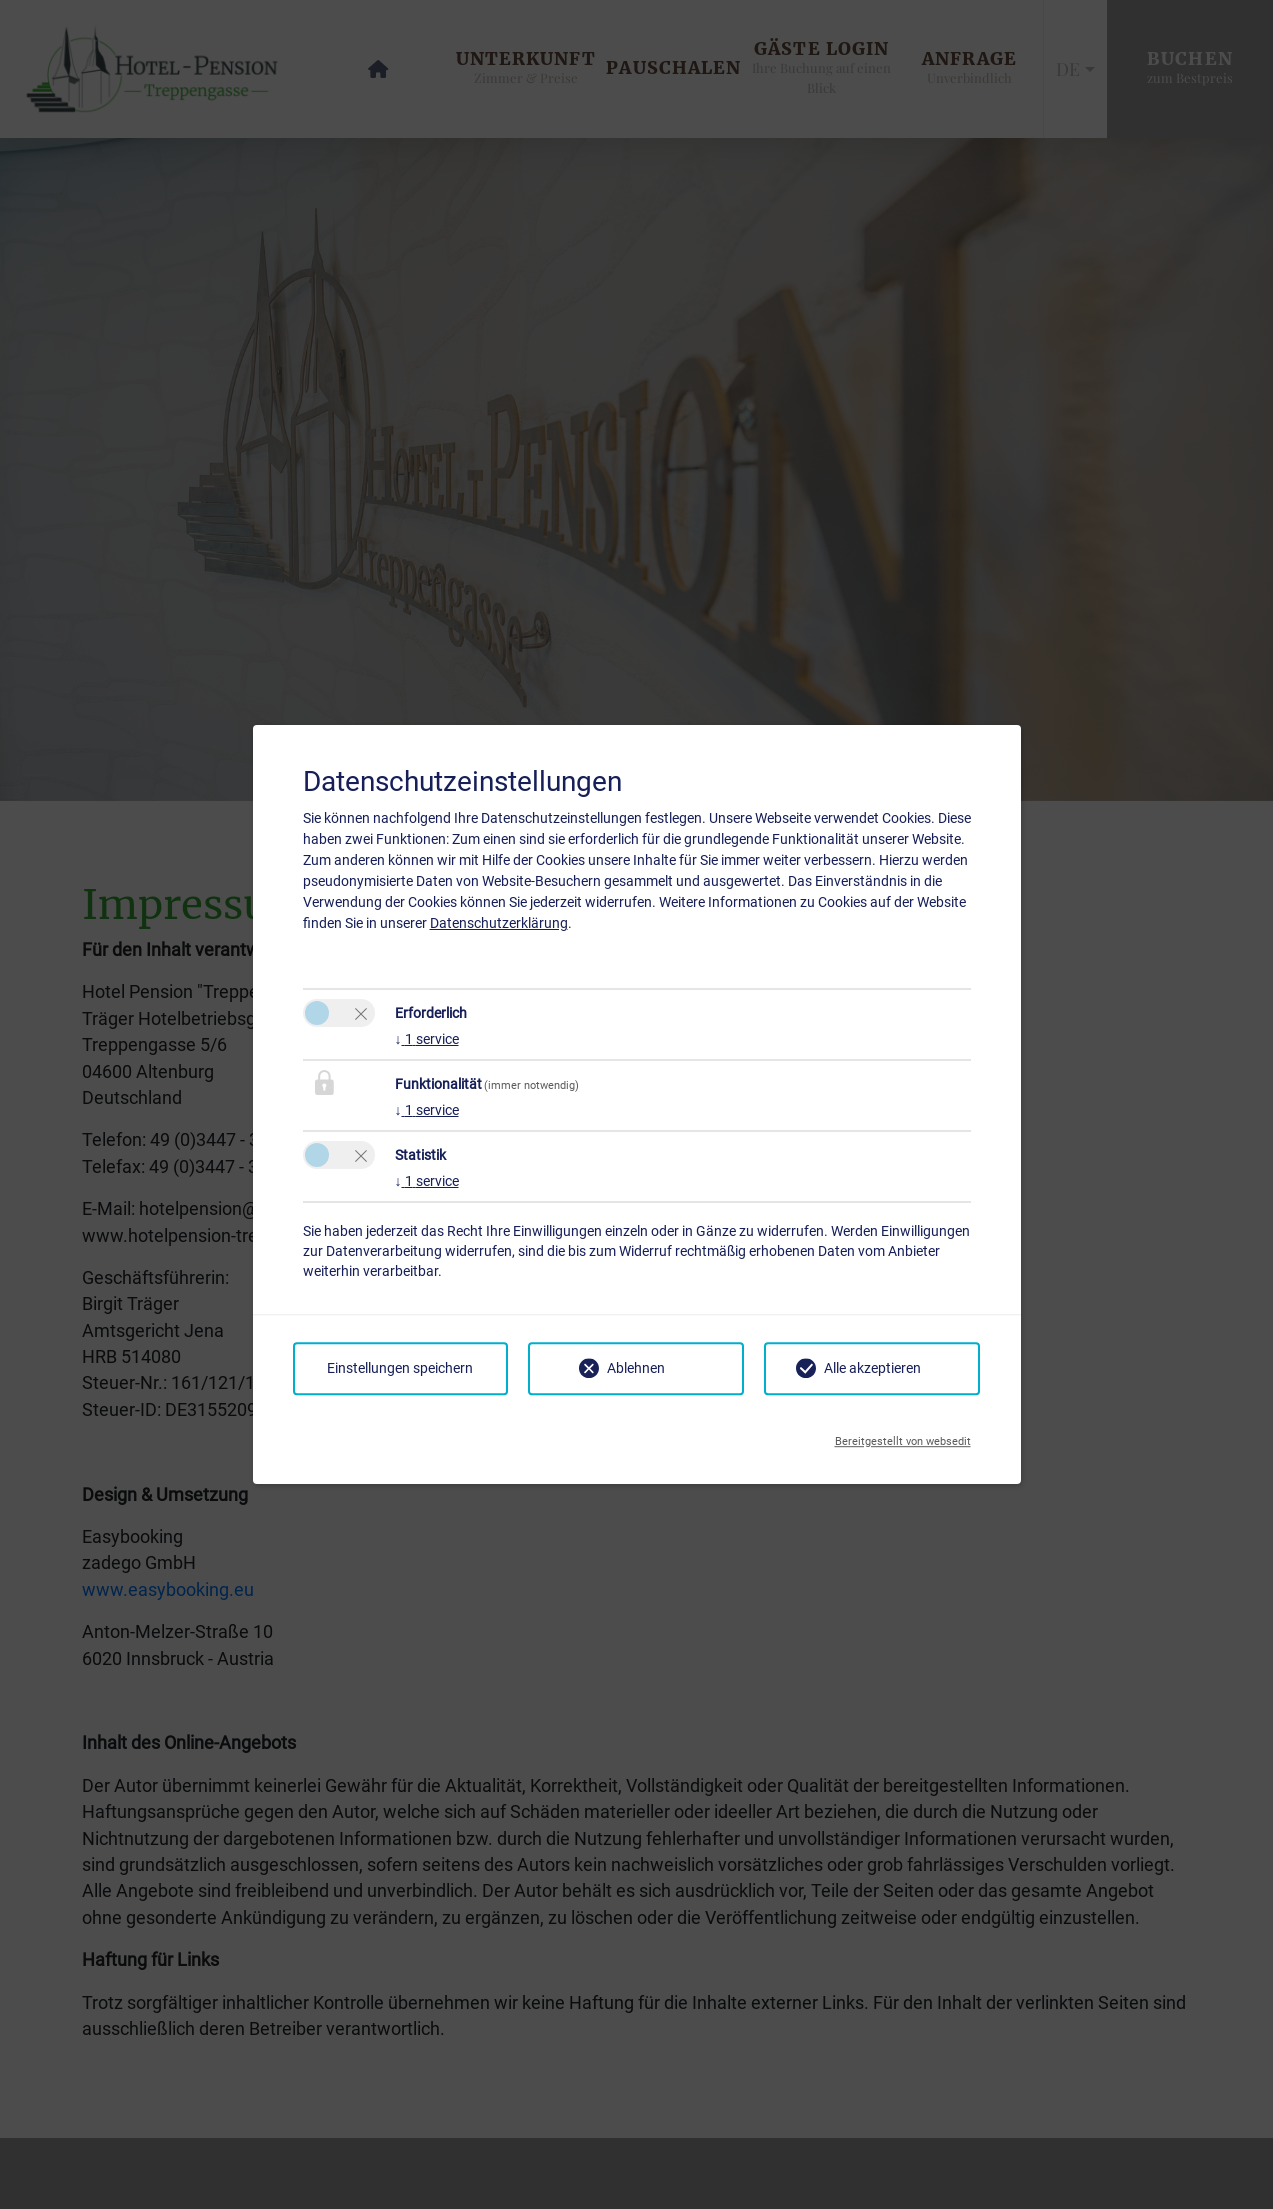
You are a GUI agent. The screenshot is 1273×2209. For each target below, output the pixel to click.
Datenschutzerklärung (499, 923)
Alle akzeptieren (872, 1368)
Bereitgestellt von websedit (903, 1436)
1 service (427, 1039)
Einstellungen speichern (400, 1368)
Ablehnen (636, 1368)
